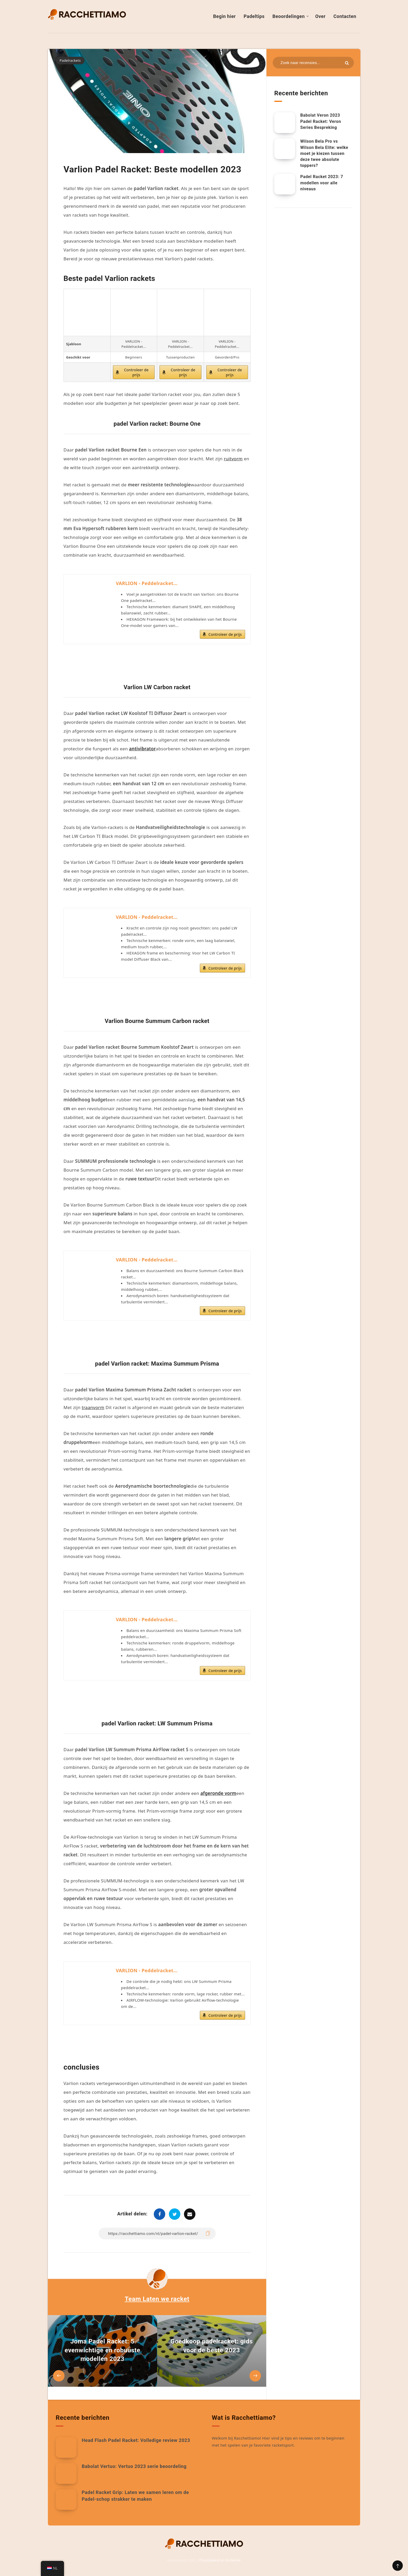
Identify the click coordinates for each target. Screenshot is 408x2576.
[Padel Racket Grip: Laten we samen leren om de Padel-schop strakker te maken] (66, 2499)
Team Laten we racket (157, 2299)
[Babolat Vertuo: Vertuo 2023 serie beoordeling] (66, 2473)
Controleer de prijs (136, 372)
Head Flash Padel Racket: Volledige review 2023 (136, 2440)
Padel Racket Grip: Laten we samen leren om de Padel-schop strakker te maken (135, 2496)
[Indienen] (347, 62)
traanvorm (93, 1407)
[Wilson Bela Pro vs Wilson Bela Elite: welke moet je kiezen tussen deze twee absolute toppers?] (284, 148)
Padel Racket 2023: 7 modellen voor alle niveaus (321, 182)
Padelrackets (70, 60)
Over (320, 16)
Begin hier (224, 16)
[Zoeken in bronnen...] (313, 62)
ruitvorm (233, 459)
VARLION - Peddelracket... (146, 583)
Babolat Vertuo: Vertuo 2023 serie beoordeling (134, 2466)
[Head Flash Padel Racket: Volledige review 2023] (66, 2447)
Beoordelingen (288, 16)
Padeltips (254, 16)
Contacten (344, 16)
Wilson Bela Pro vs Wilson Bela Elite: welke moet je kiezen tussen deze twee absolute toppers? (324, 153)
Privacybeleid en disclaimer (220, 2560)
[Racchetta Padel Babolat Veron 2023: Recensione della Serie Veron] (284, 122)
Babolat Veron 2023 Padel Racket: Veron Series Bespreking (320, 121)
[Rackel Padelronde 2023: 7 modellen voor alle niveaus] (284, 184)
